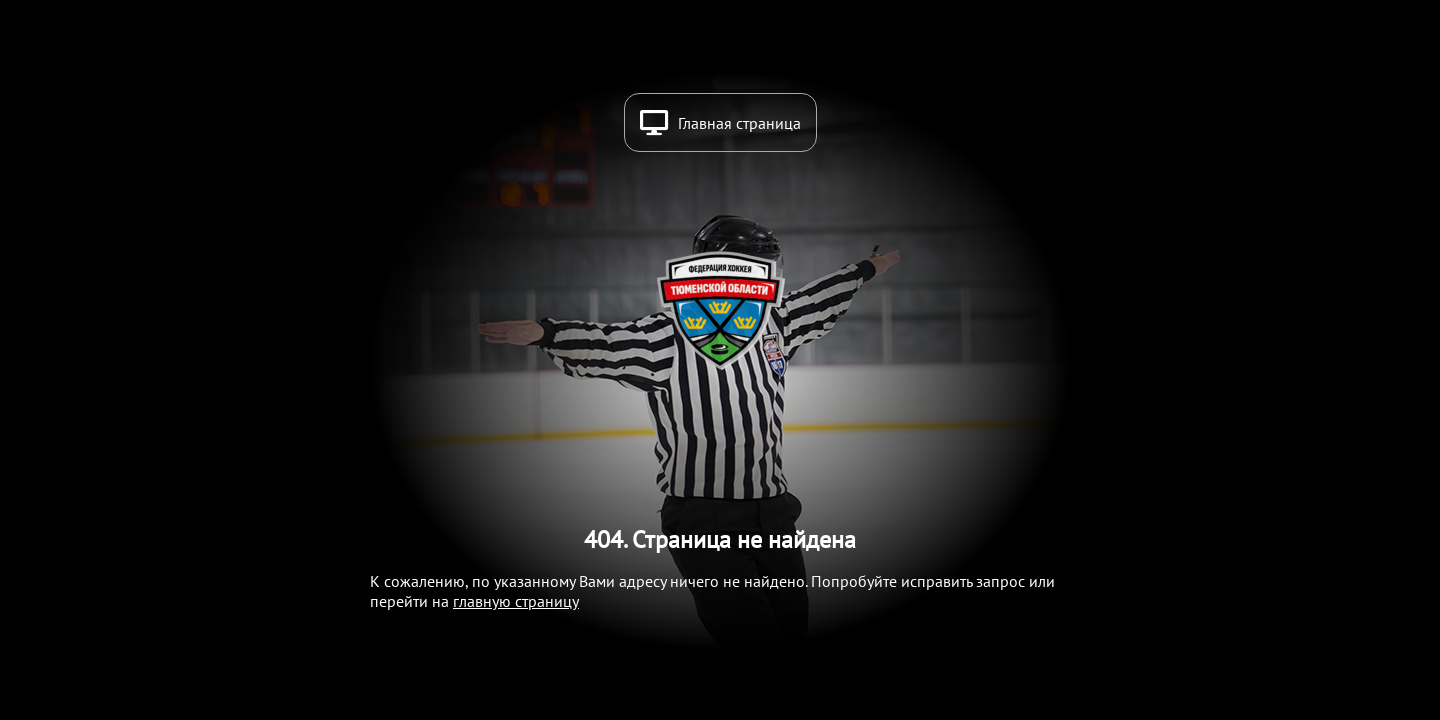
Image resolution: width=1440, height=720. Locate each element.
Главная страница (739, 123)
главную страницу (516, 601)
